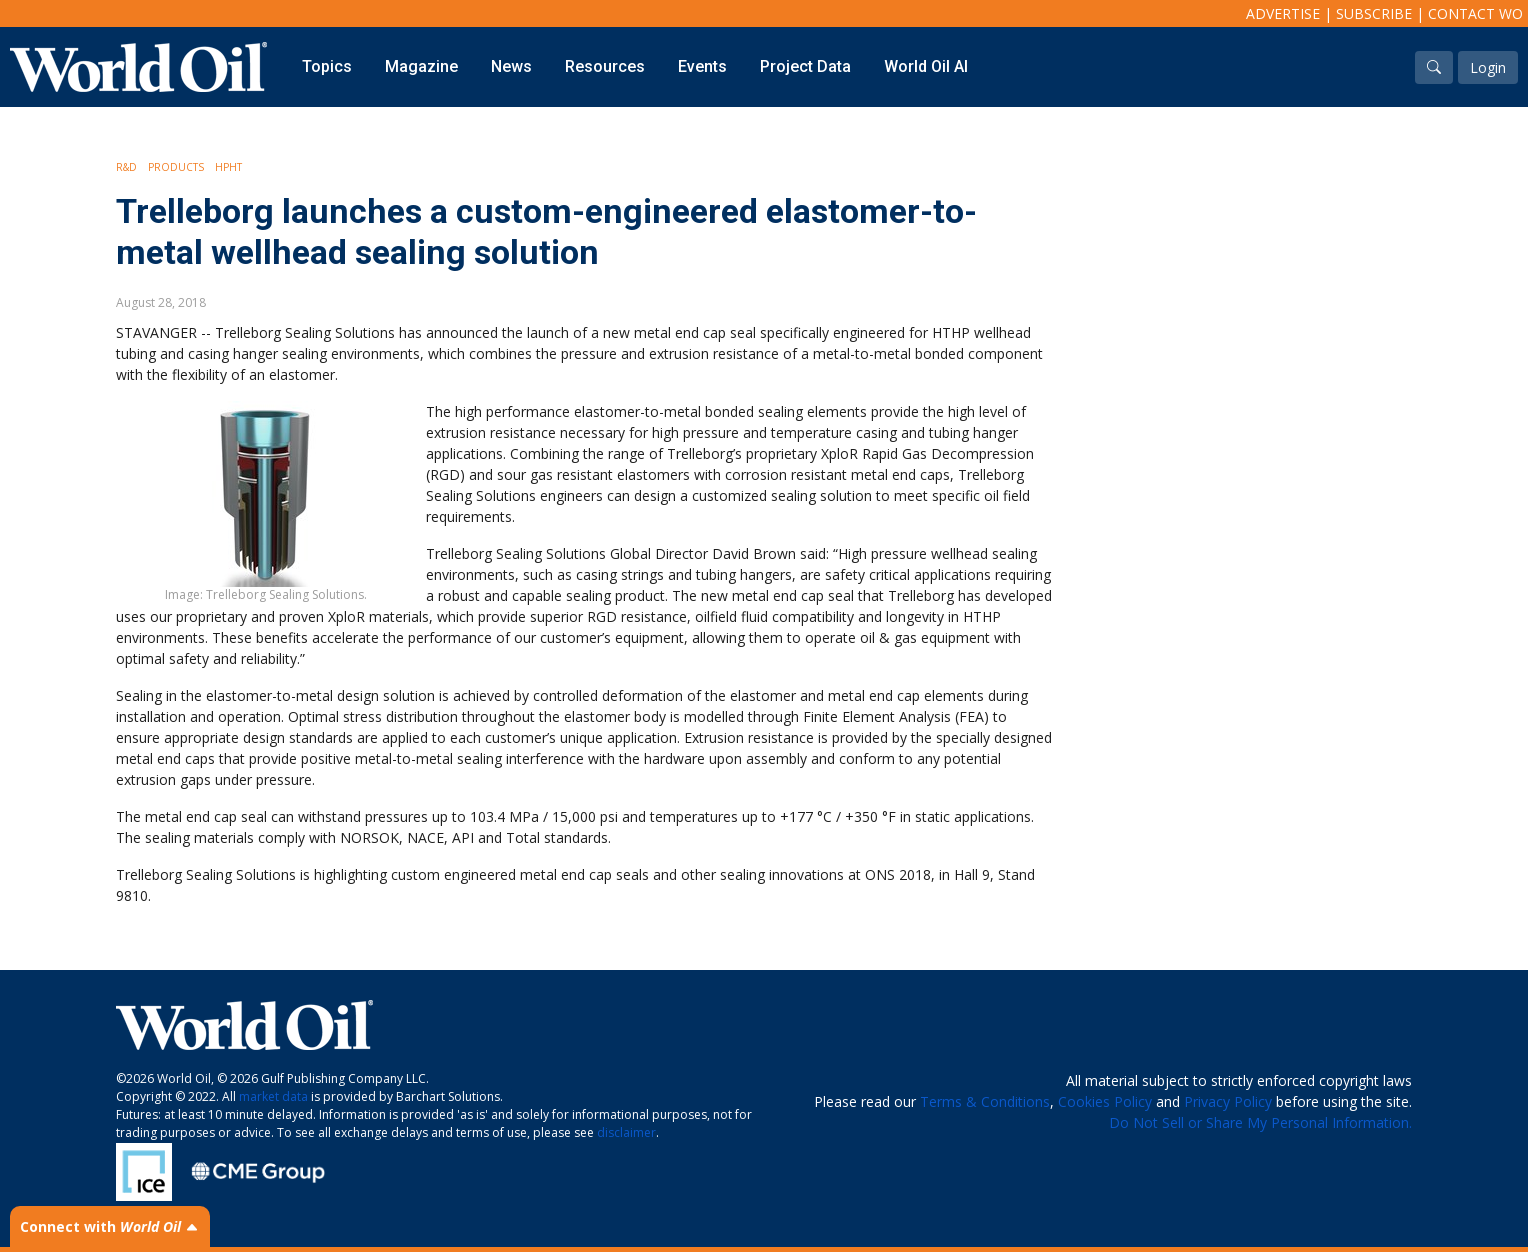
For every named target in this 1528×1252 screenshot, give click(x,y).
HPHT (228, 167)
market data (273, 1096)
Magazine (421, 66)
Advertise (1283, 13)
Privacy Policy (1228, 1101)
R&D (126, 167)
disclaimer (626, 1132)
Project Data (805, 66)
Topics (327, 66)
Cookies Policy (1105, 1101)
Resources (605, 66)
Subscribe (1374, 13)
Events (702, 66)
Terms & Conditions (985, 1101)
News (511, 66)
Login (1488, 67)
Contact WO (1475, 13)
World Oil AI (926, 66)
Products (176, 167)
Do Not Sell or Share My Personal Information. (1260, 1122)
